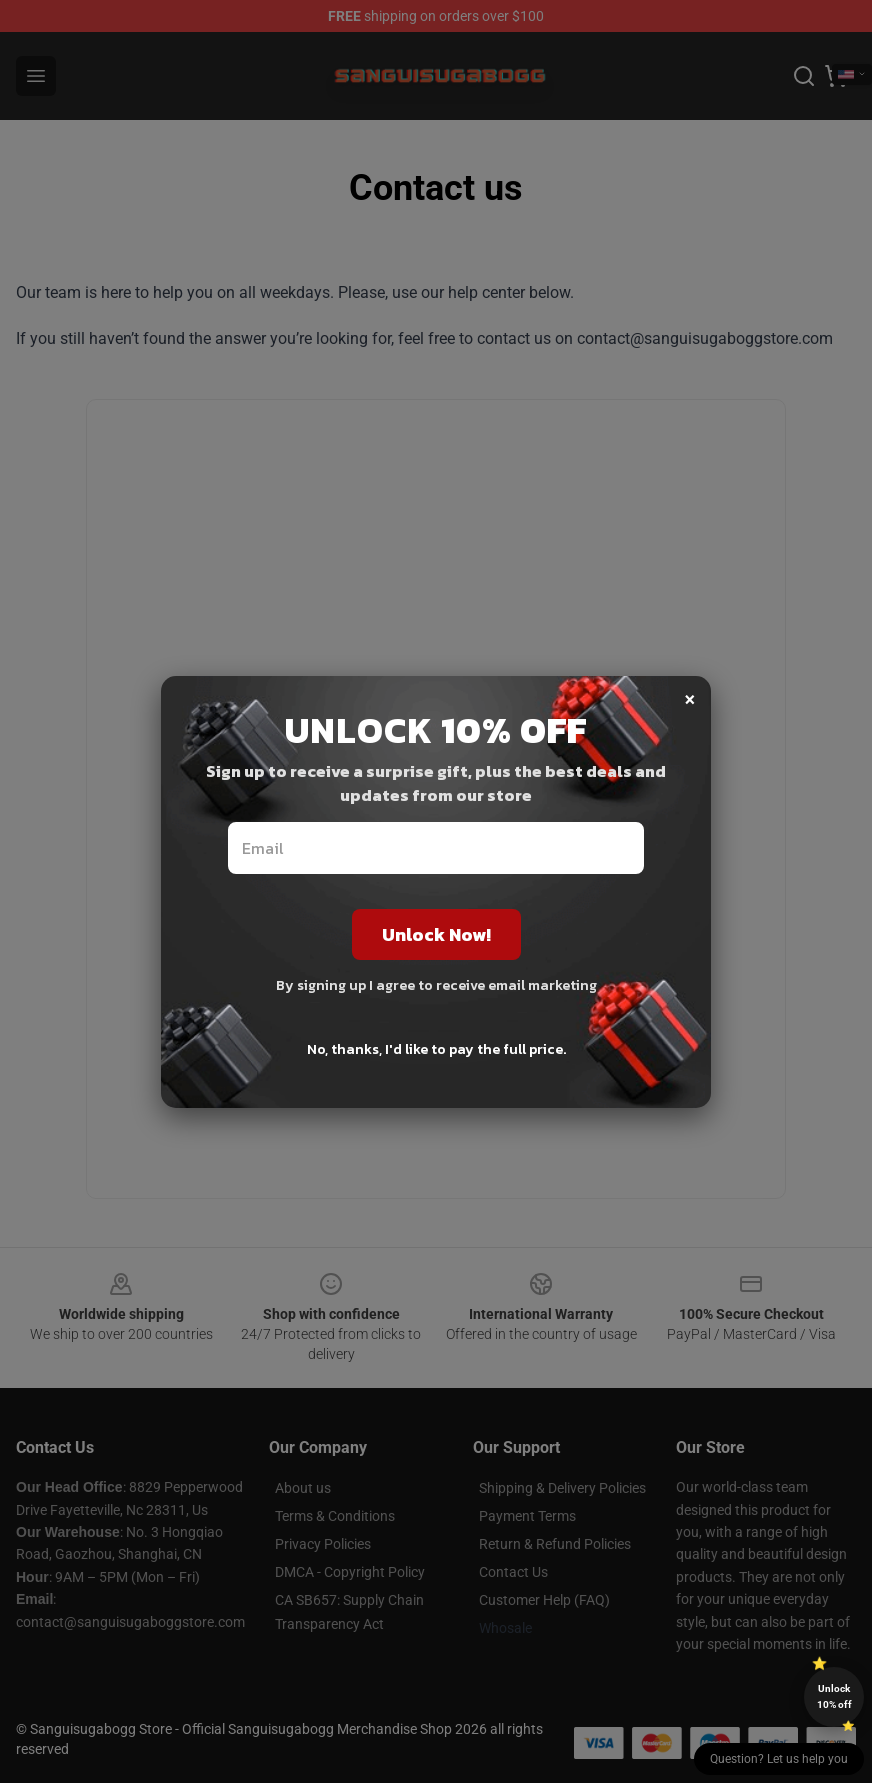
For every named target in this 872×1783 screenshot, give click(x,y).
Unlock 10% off (834, 1696)
